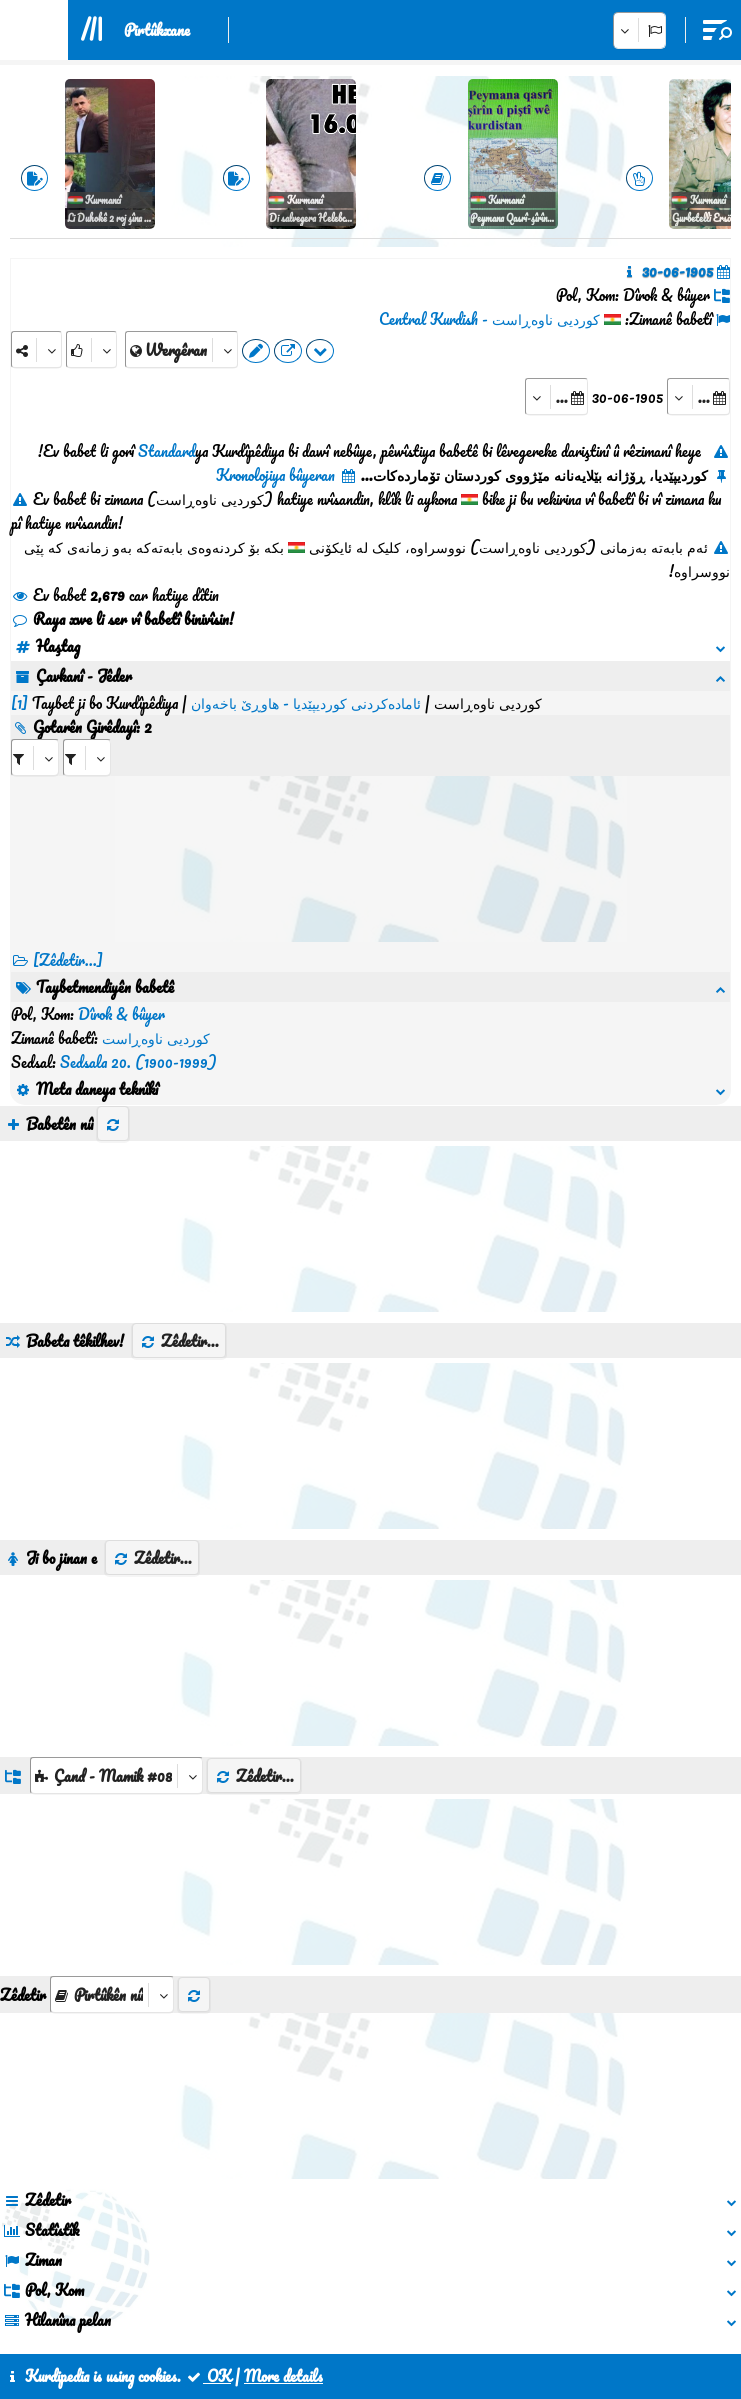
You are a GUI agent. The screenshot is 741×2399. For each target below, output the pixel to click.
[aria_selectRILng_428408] (87, 733)
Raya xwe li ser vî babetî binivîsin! (122, 619)
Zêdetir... (179, 1245)
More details (283, 2376)
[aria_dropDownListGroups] (116, 1679)
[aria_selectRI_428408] (35, 733)
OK (208, 2376)
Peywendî (335, 2307)
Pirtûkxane (157, 30)
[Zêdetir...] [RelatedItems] (68, 936)
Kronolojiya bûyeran (286, 475)
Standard (166, 451)
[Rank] (91, 349)
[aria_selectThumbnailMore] (112, 1898)
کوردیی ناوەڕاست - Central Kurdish (489, 319)
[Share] (36, 349)
